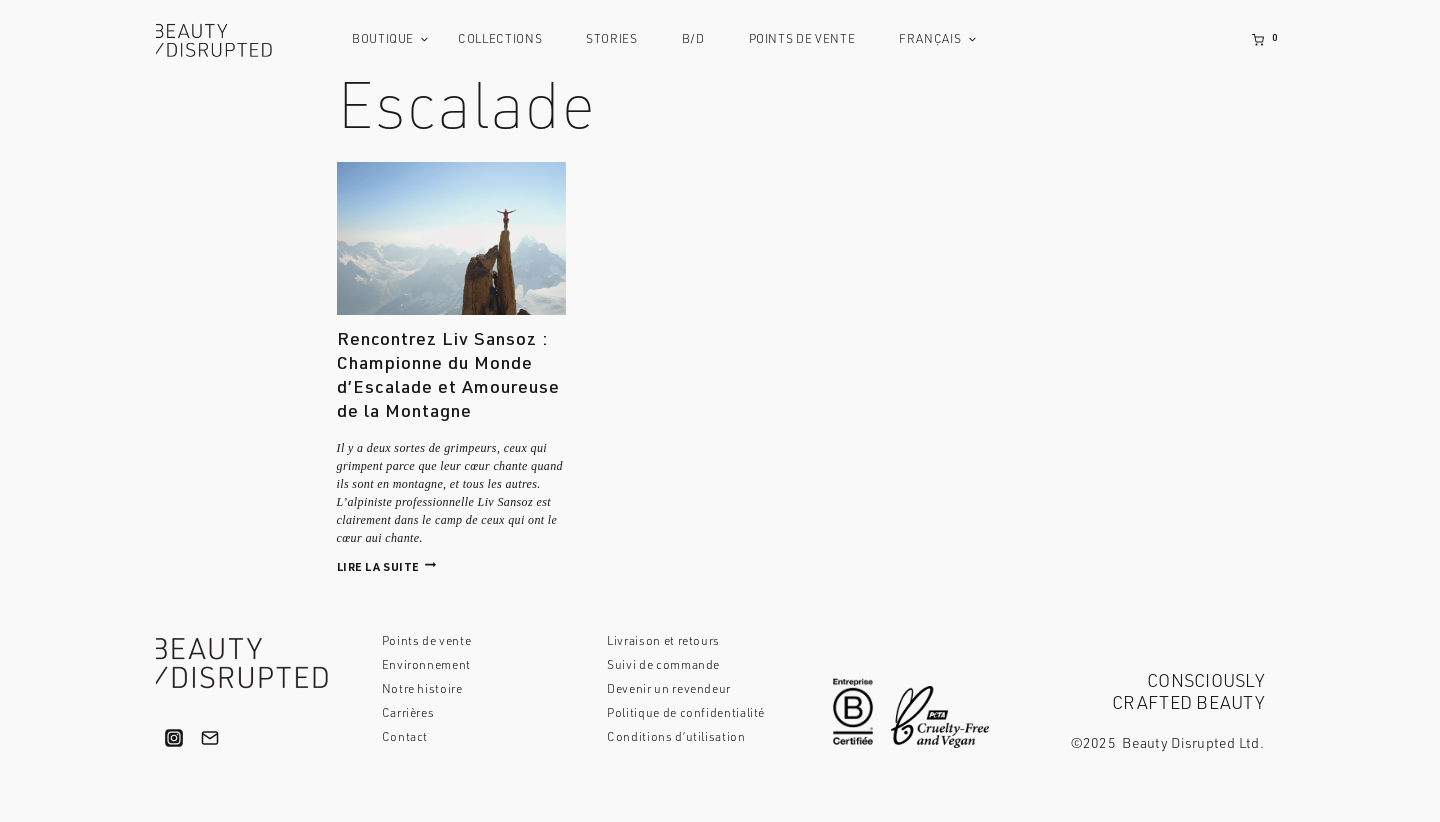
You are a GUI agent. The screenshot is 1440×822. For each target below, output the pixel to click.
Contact (405, 738)
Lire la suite (387, 568)
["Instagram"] (174, 738)
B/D (693, 40)
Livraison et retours (663, 642)
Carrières (408, 714)
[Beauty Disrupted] (221, 40)
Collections (500, 40)
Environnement (426, 666)
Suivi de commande (663, 666)
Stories (611, 40)
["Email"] (210, 738)
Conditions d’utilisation (676, 738)
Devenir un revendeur (669, 690)
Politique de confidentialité (686, 714)
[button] (424, 40)
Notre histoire (422, 690)
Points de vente (802, 40)
